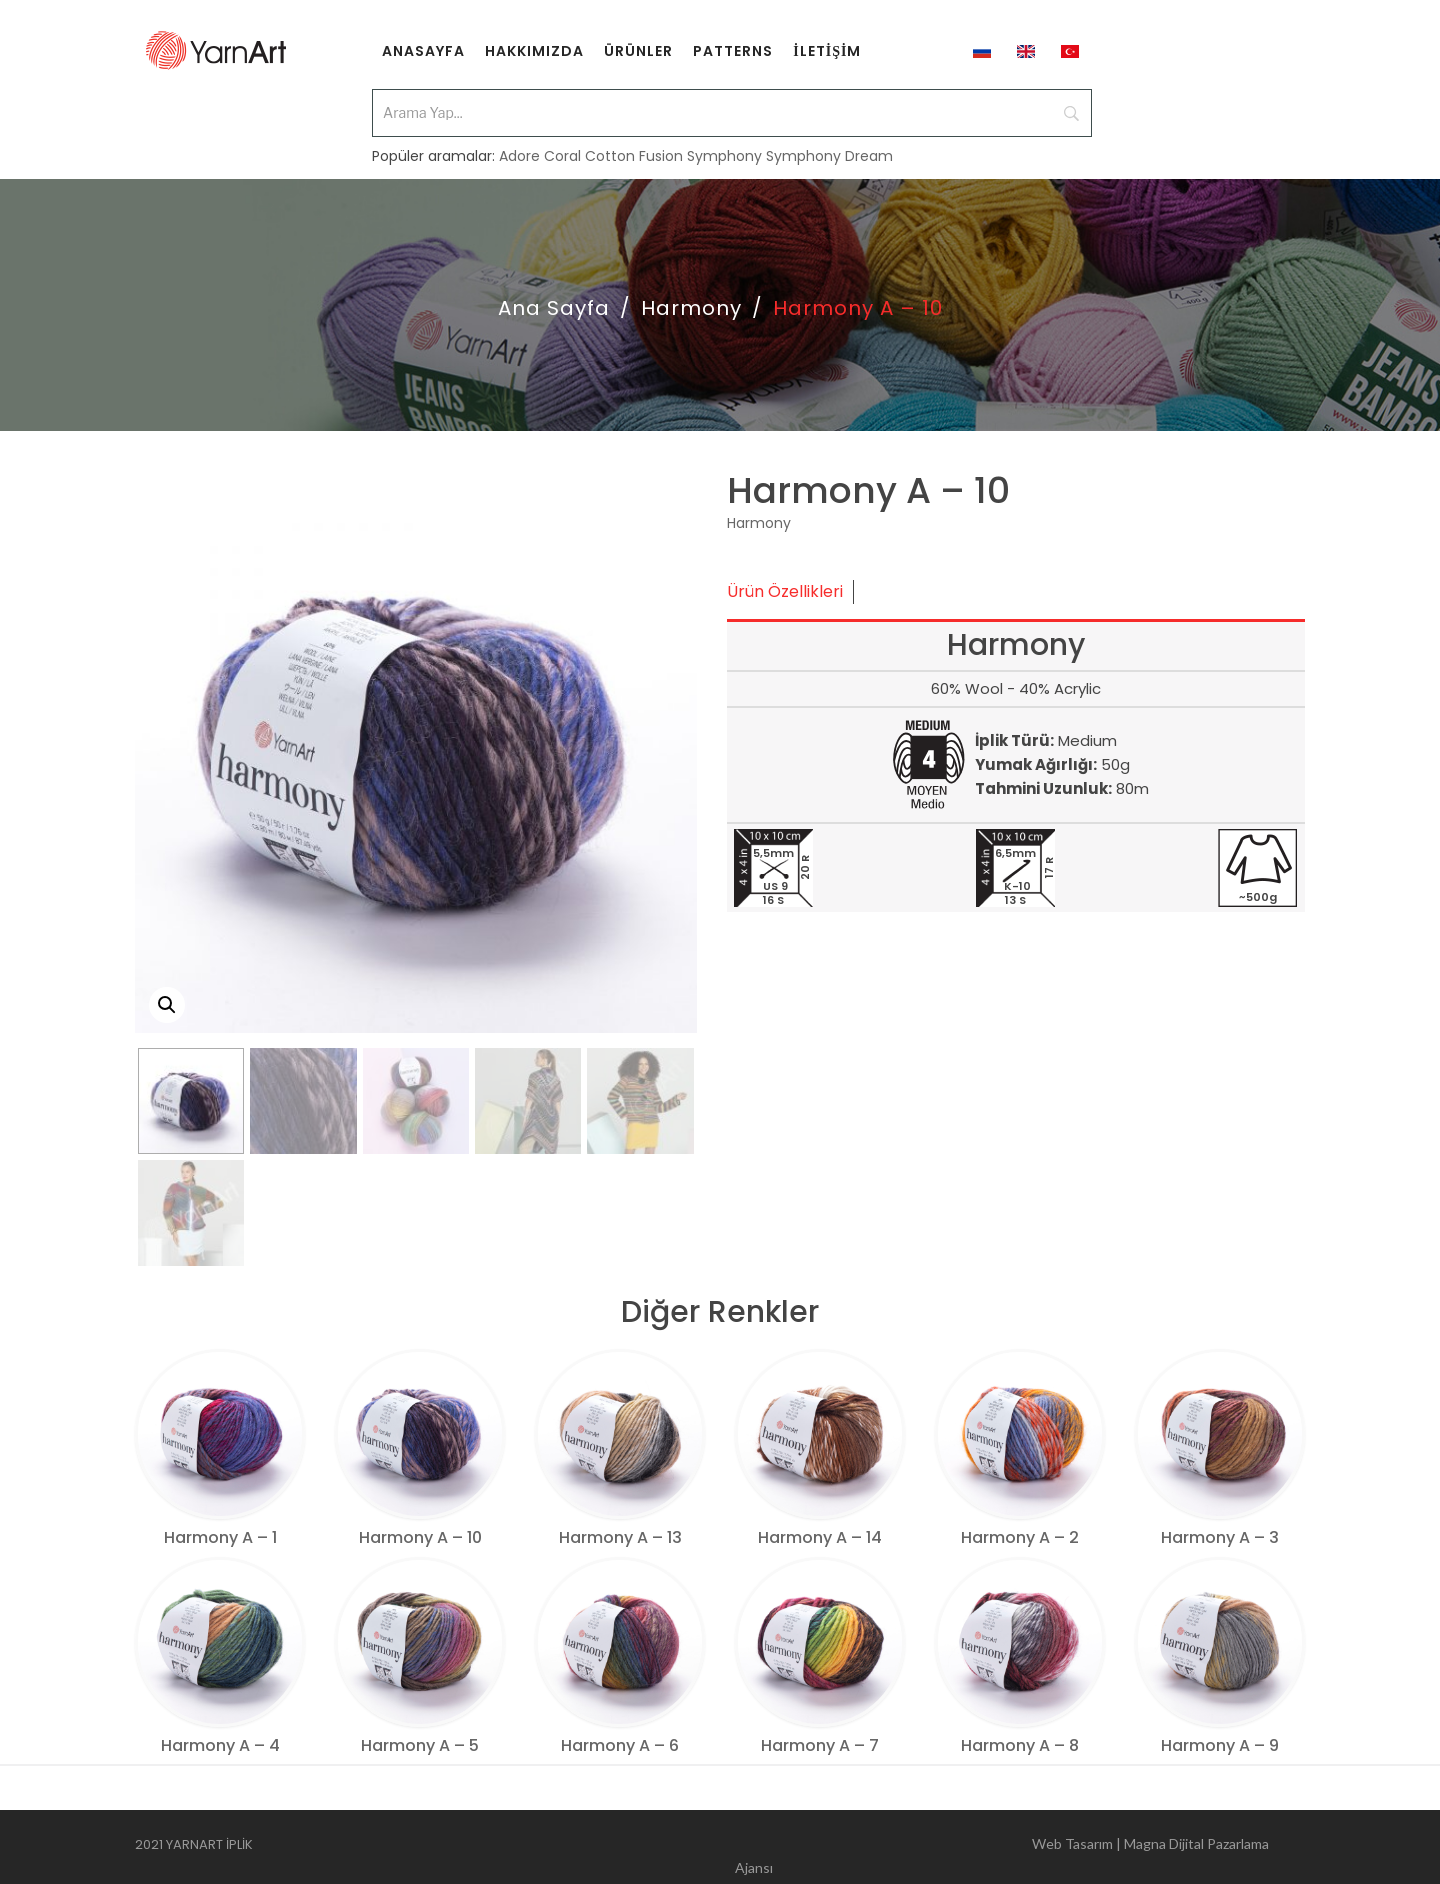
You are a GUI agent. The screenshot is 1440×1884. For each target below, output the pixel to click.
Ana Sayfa (554, 308)
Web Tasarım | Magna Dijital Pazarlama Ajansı (1002, 1847)
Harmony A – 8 (1020, 1745)
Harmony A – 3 (1220, 1537)
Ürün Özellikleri (785, 591)
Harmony (691, 308)
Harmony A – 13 (620, 1537)
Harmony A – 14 (820, 1537)
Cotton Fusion (634, 142)
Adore (519, 142)
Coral (562, 142)
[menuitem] (423, 50)
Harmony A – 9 (1220, 1745)
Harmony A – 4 (220, 1745)
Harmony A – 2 (1020, 1537)
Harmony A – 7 (820, 1745)
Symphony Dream (829, 142)
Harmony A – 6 (620, 1745)
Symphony (724, 142)
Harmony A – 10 (420, 1537)
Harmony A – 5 (420, 1745)
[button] (167, 1005)
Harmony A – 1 (220, 1537)
